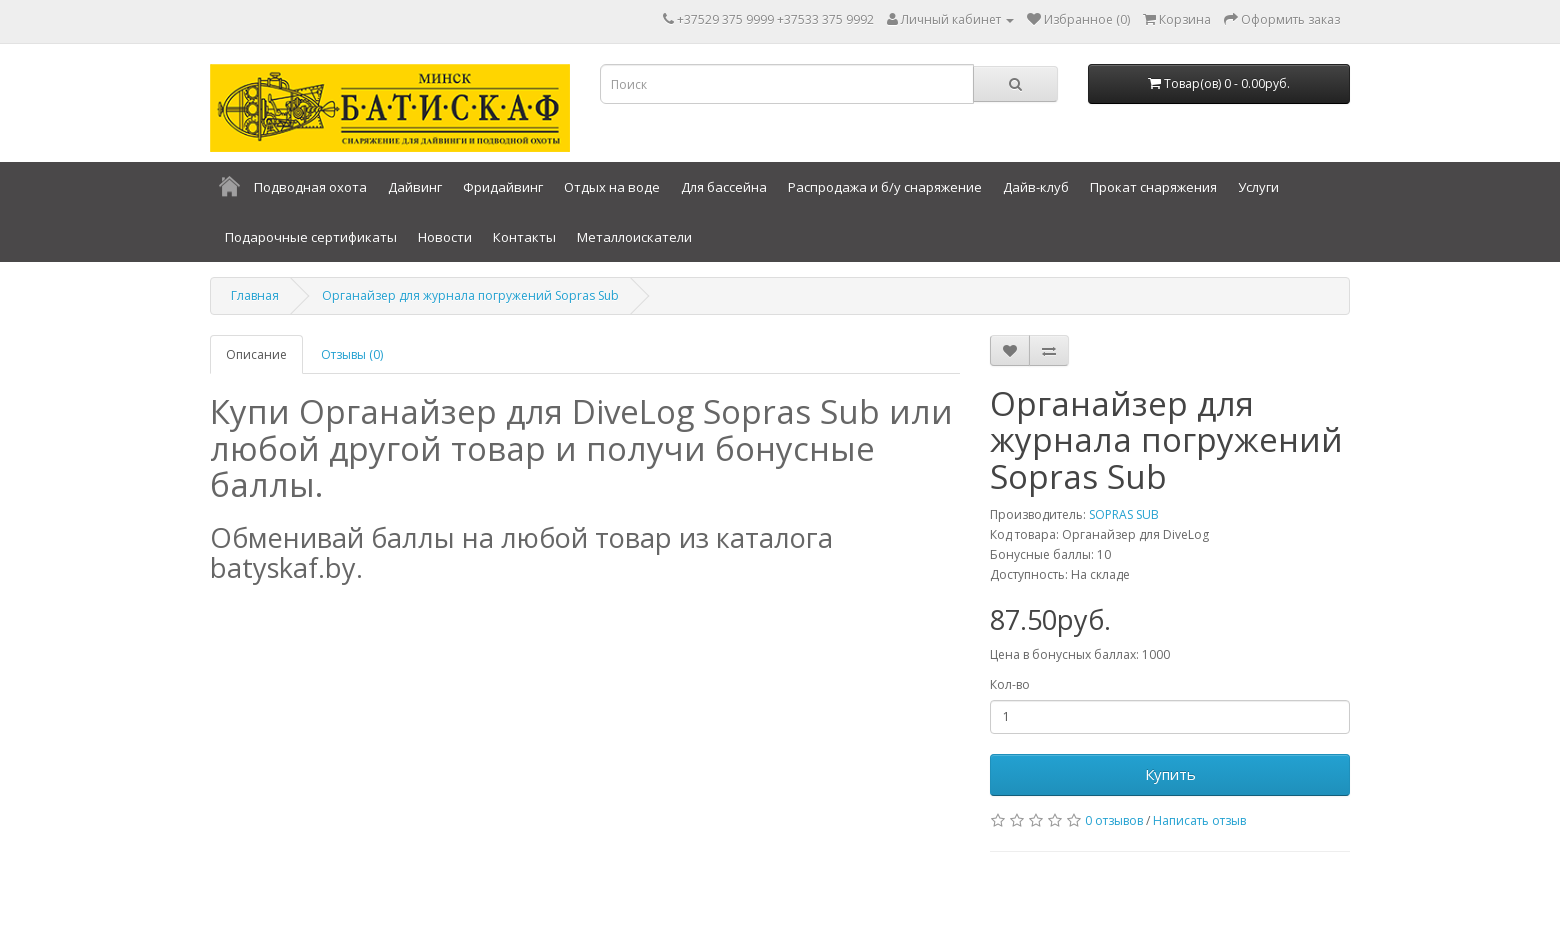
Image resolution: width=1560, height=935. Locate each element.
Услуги (1258, 187)
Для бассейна (724, 187)
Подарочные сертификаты (311, 237)
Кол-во (1010, 684)
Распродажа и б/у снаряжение (885, 187)
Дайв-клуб (1036, 187)
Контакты (524, 237)
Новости (445, 237)
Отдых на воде (612, 187)
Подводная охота (310, 187)
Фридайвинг (503, 187)
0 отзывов (1114, 820)
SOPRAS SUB (1124, 514)
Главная (255, 295)
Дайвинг (415, 187)
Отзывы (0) (352, 354)
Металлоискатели (634, 237)
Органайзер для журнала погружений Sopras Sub (470, 295)
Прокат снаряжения (1153, 187)
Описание (256, 354)
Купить (1170, 774)
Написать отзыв (1199, 820)
